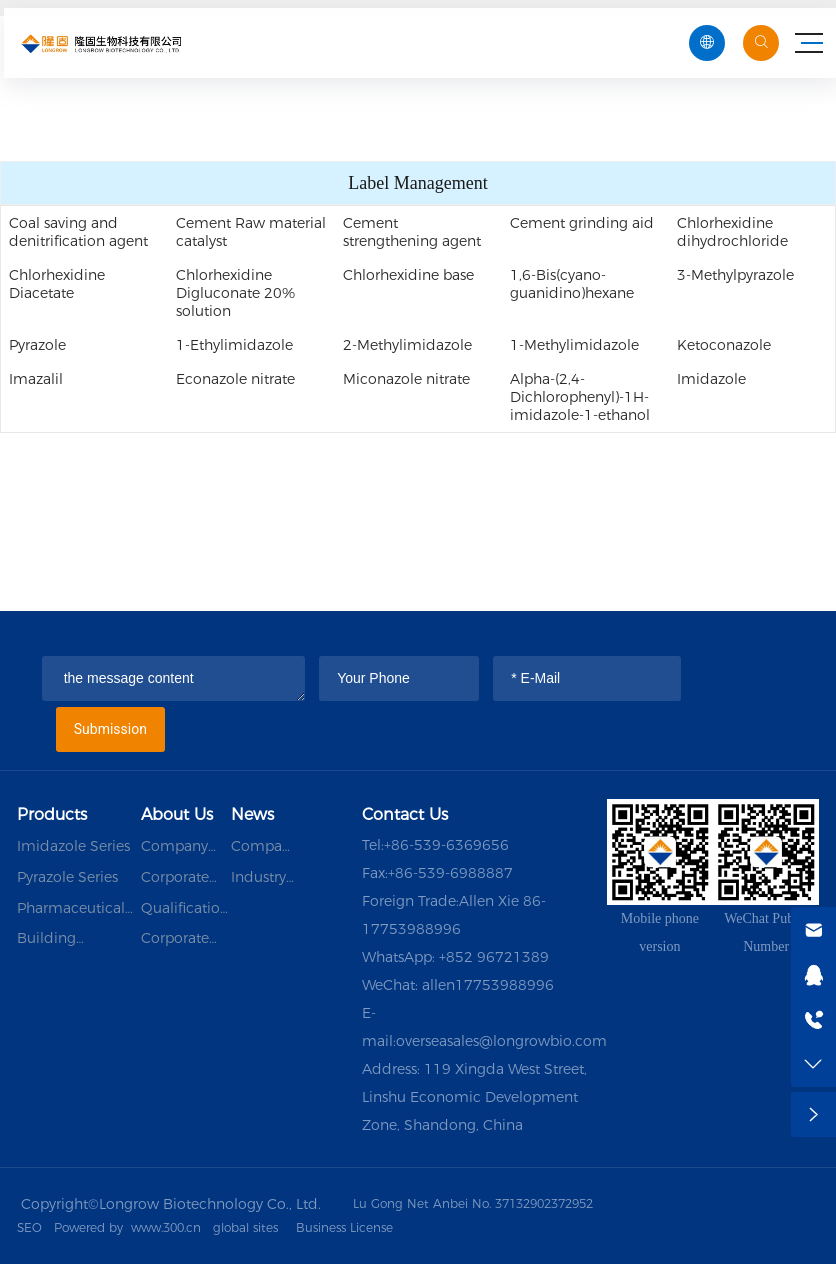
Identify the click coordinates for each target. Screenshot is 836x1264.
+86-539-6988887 (450, 873)
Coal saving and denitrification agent (78, 232)
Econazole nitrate (235, 379)
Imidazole (711, 379)
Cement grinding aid (582, 223)
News (252, 814)
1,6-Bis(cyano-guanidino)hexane (572, 284)
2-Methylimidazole (407, 345)
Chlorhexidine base (408, 275)
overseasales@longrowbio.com (501, 1041)
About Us (177, 814)
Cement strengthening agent (412, 232)
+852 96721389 (494, 957)
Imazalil (36, 379)
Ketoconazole (724, 345)
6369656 (477, 845)
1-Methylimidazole (574, 345)
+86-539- (415, 845)
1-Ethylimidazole (234, 345)
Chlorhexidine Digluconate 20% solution (235, 293)
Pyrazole (37, 345)
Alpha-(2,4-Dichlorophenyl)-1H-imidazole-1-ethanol (580, 397)
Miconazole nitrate (406, 379)
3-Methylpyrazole (735, 275)
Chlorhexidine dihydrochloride (732, 232)
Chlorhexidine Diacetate (57, 284)
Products (52, 814)
